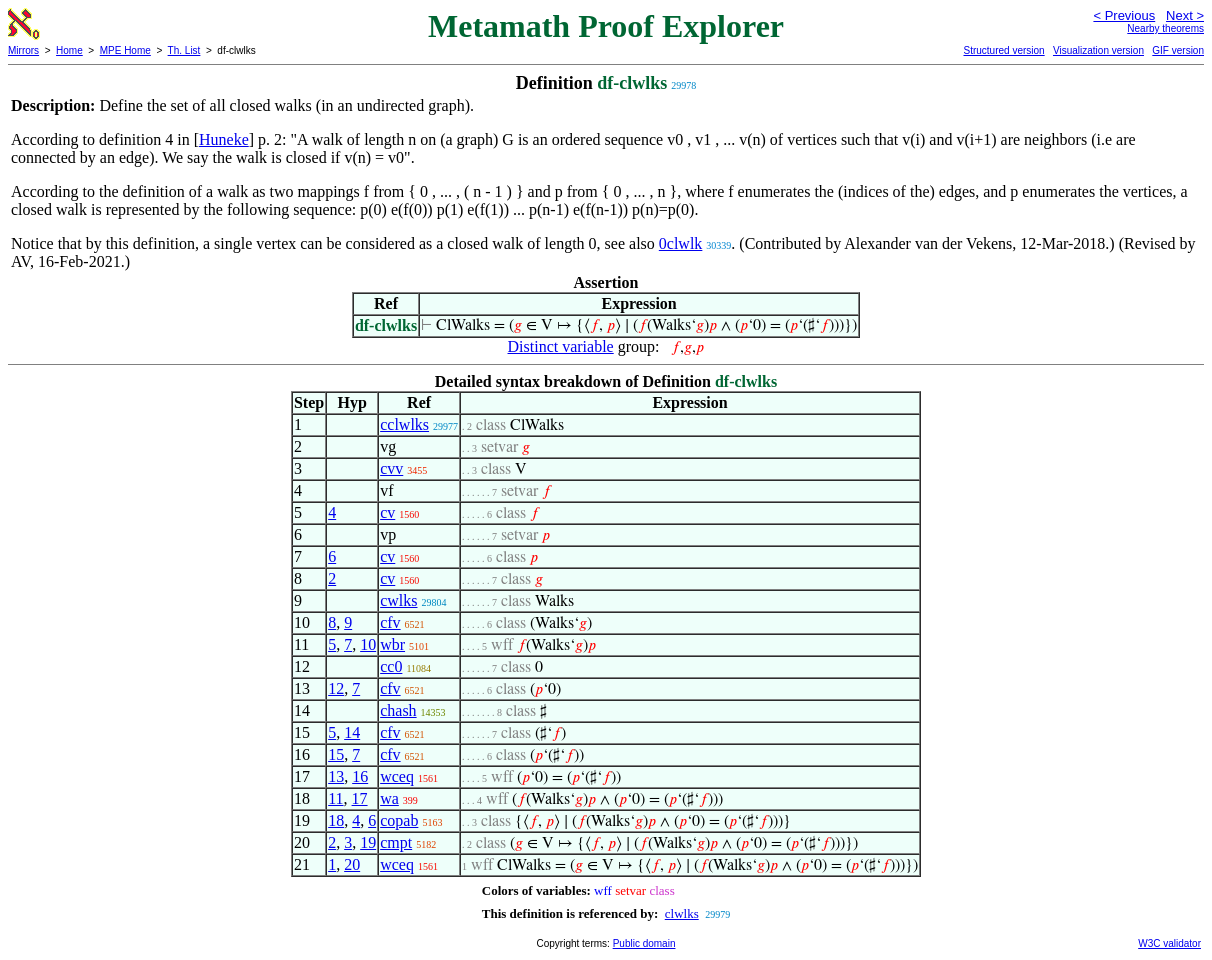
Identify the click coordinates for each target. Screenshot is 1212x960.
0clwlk (681, 243)
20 (352, 864)
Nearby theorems (1165, 28)
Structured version (1003, 50)
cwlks (398, 600)
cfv (390, 622)
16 (360, 776)
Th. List (184, 50)
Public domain (644, 943)
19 (368, 842)
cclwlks (404, 424)
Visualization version (1098, 50)
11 (335, 798)
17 (360, 798)
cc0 (391, 666)
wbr (392, 644)
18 (336, 820)
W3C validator (1169, 943)
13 (336, 776)
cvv (391, 468)
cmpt (396, 842)
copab (399, 820)
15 (336, 754)
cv (387, 512)
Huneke (224, 139)
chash (398, 710)
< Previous (1124, 15)
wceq (397, 776)
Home (69, 50)
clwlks (682, 913)
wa (389, 798)
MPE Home (125, 50)
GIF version (1178, 50)
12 (336, 688)
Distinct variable (561, 346)
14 (352, 732)
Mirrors (23, 50)
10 (368, 644)
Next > (1185, 15)
